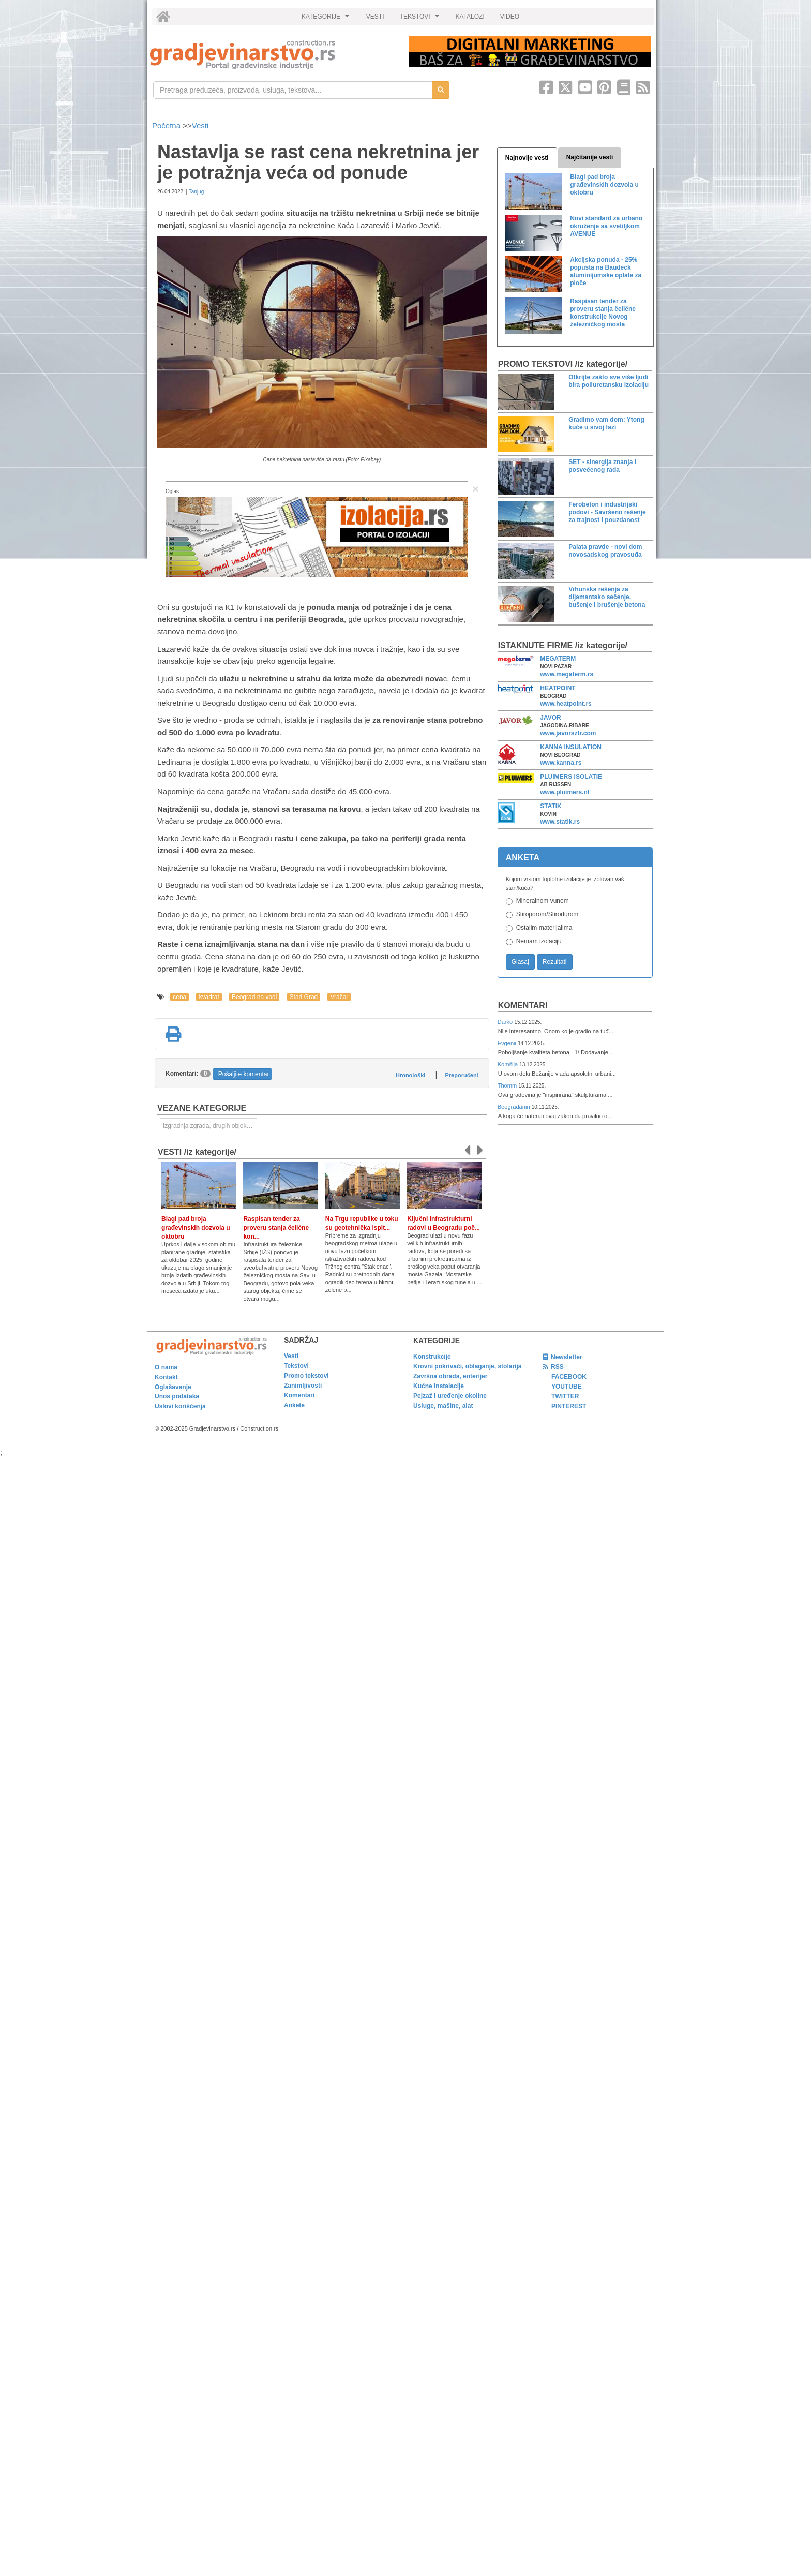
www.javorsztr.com (568, 733)
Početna (167, 125)
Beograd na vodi (254, 997)
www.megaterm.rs (566, 674)
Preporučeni (461, 1075)
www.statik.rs (560, 821)
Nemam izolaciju (539, 941)
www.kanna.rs (560, 762)
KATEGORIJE (327, 19)
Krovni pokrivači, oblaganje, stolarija (467, 1366)
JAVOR (550, 717)
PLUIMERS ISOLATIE (571, 776)
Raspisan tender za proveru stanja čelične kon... (276, 1227)
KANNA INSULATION (571, 747)
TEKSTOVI (421, 19)
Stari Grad (304, 997)
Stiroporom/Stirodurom (547, 914)
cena (179, 997)
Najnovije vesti (527, 157)
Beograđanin (515, 1107)
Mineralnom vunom (542, 900)
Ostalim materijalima (544, 927)
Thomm (508, 1085)
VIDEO (509, 16)
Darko (506, 1022)
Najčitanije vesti (589, 157)
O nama (166, 1367)
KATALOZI (470, 16)
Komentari (523, 1005)
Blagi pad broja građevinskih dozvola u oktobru (195, 1227)
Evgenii (508, 1043)
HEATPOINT (557, 688)
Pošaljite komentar (243, 1074)
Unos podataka (177, 1396)
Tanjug (196, 192)
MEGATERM (558, 658)
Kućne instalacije (438, 1386)
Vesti (200, 125)
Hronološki (410, 1075)
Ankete (294, 1405)
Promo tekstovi (306, 1375)
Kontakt (166, 1377)
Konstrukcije (432, 1356)
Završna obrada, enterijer (450, 1376)
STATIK (551, 806)
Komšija (509, 1064)
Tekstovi (296, 1365)
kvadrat (209, 997)
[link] (272, 54)
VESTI (375, 16)
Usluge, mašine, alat (443, 1405)
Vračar (339, 997)
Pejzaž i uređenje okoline (450, 1395)
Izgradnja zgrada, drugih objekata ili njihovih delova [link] (210, 1125)
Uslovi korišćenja (180, 1406)
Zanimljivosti (303, 1385)
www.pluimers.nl (564, 792)
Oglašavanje (173, 1387)
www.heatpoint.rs (566, 703)
